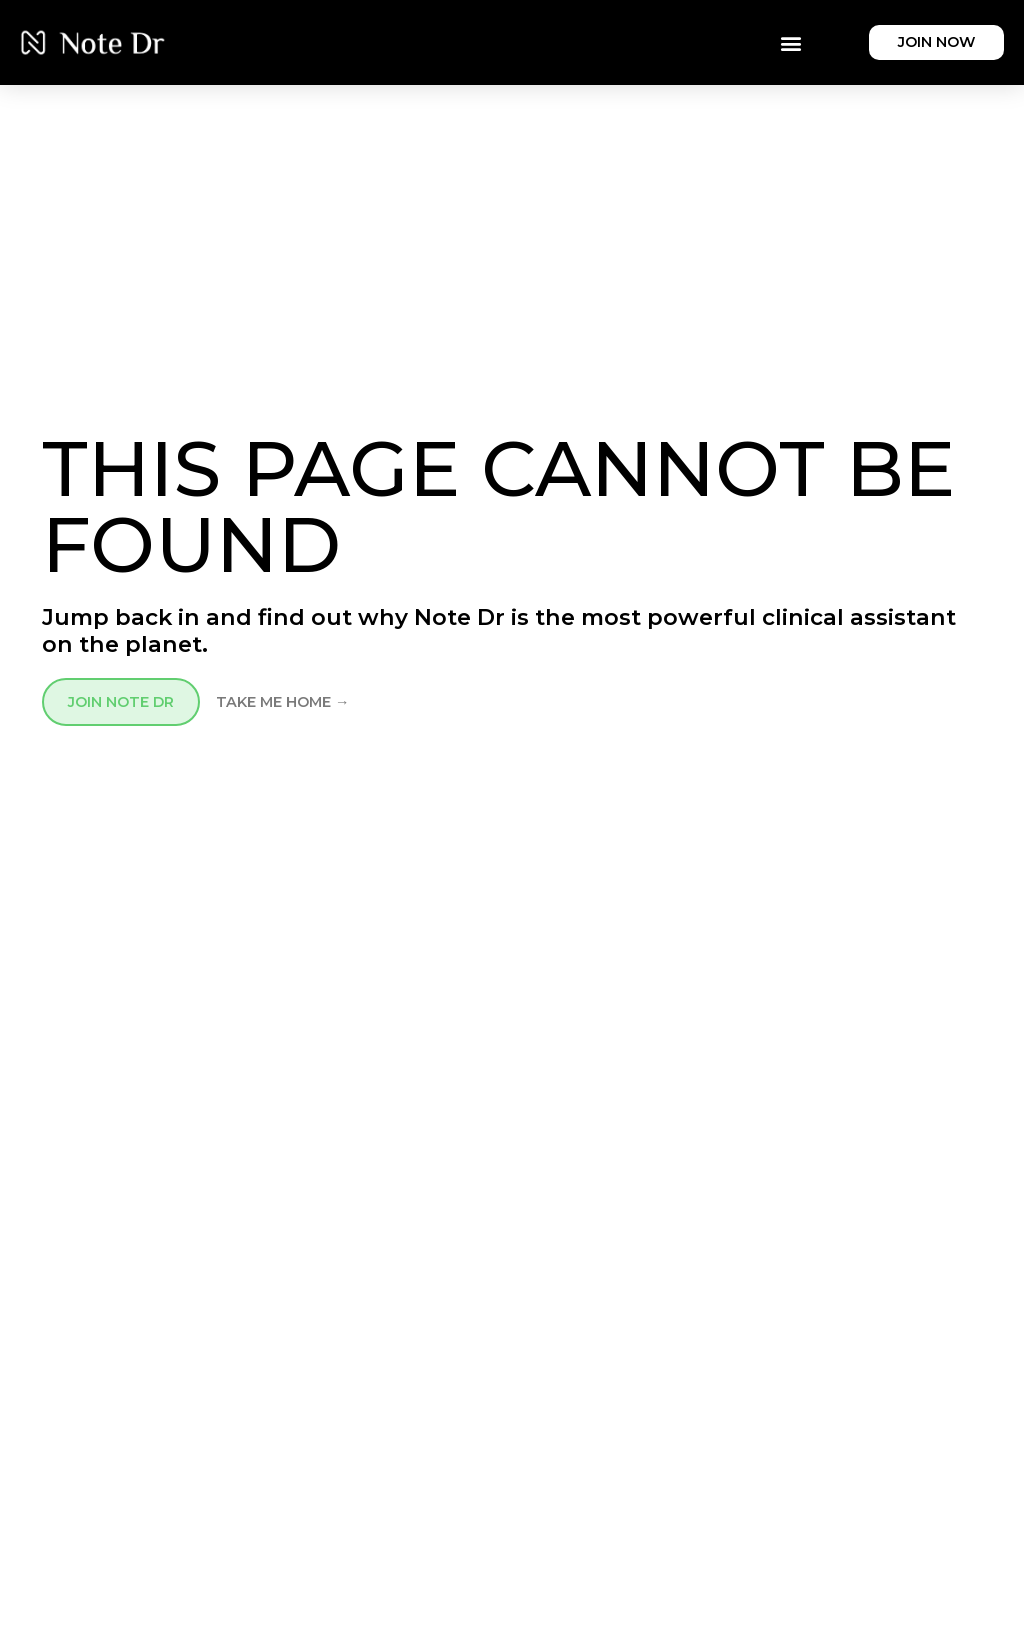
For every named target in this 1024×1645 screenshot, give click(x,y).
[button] (790, 42)
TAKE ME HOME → (282, 702)
